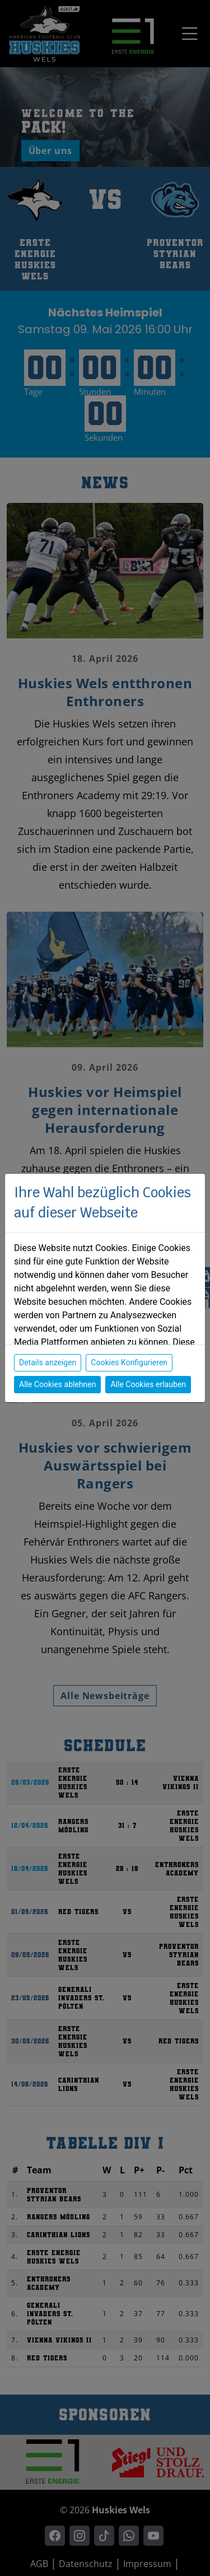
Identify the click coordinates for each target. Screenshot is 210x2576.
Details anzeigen (47, 1362)
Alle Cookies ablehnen (57, 1384)
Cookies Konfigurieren (129, 1362)
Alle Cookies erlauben (147, 1384)
